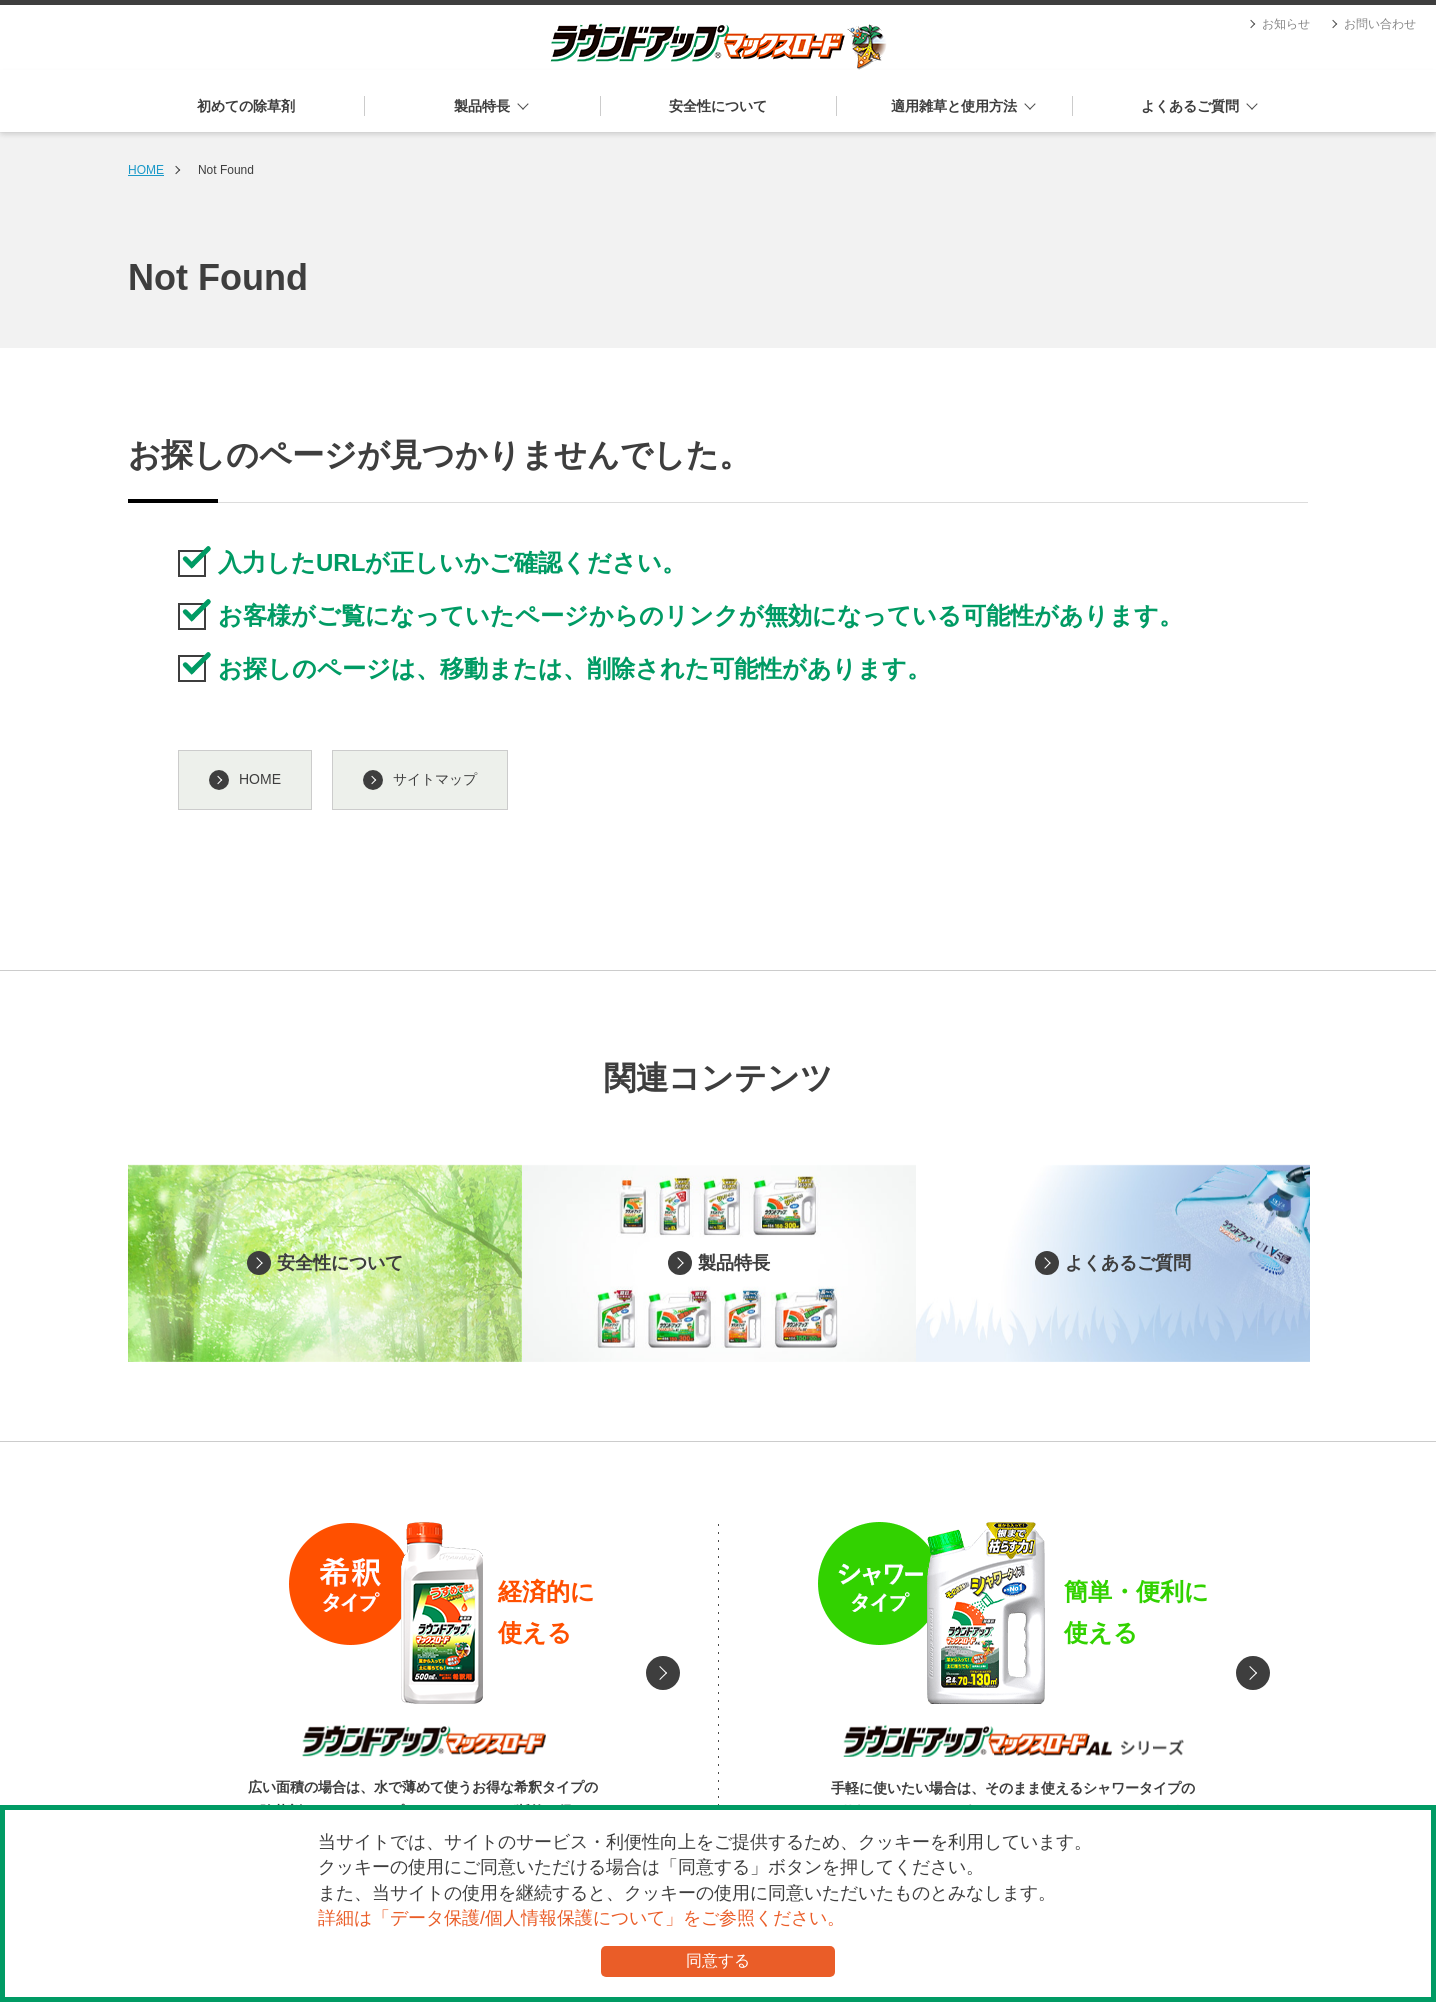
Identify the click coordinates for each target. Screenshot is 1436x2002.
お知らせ (1286, 24)
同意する (718, 1960)
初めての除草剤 (246, 106)
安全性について (718, 106)
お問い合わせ (1380, 24)
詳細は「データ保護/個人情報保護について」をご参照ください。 (581, 1918)
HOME (146, 170)
